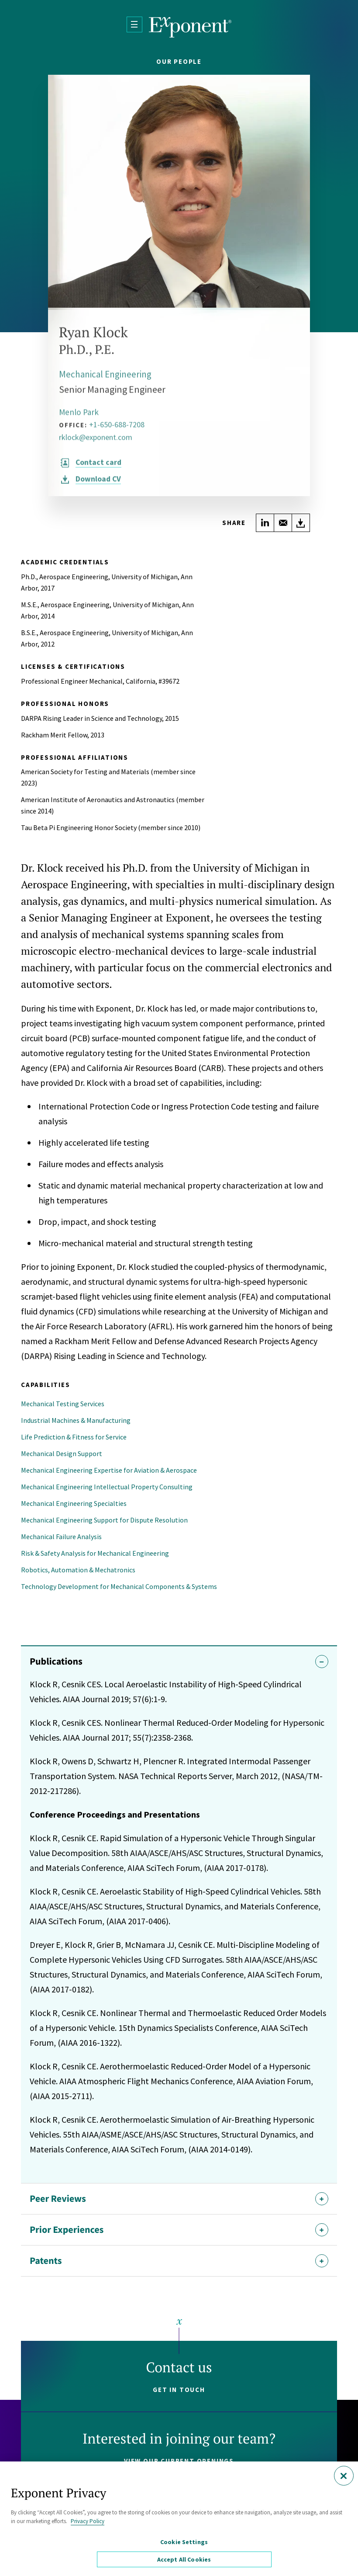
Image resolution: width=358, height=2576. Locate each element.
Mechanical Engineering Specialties (74, 1503)
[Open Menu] (134, 24)
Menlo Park (79, 417)
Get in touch (179, 2389)
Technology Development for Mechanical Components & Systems (119, 1586)
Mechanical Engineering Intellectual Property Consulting (107, 1486)
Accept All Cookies (185, 2559)
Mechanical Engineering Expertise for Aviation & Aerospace (109, 1470)
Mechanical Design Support (61, 1453)
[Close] (344, 2477)
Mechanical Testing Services (62, 1403)
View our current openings (179, 2461)
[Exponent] (190, 27)
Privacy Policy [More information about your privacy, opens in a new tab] (87, 2522)
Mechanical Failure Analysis (61, 1536)
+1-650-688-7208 (117, 430)
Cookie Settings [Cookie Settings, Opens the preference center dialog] (185, 2544)
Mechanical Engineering (107, 380)
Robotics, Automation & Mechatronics (78, 1569)
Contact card (99, 468)
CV (99, 485)
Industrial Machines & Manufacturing (76, 1420)
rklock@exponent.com (95, 443)
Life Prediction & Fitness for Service (74, 1436)
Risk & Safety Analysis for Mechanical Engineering (95, 1553)
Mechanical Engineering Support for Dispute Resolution (104, 1520)
